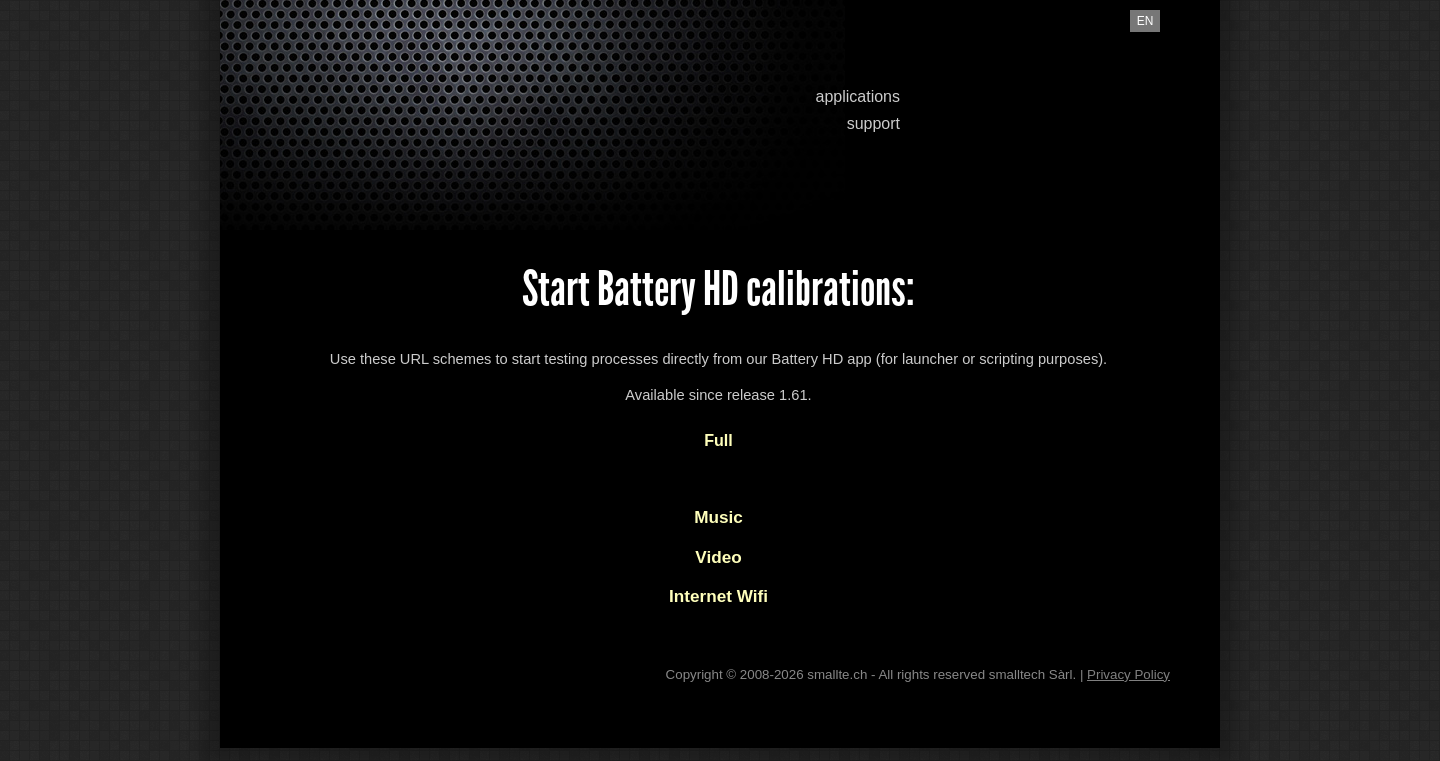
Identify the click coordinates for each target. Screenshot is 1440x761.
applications (858, 96)
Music (718, 517)
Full (718, 440)
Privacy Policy (1128, 674)
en (1145, 21)
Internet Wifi (718, 596)
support (873, 123)
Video (718, 557)
